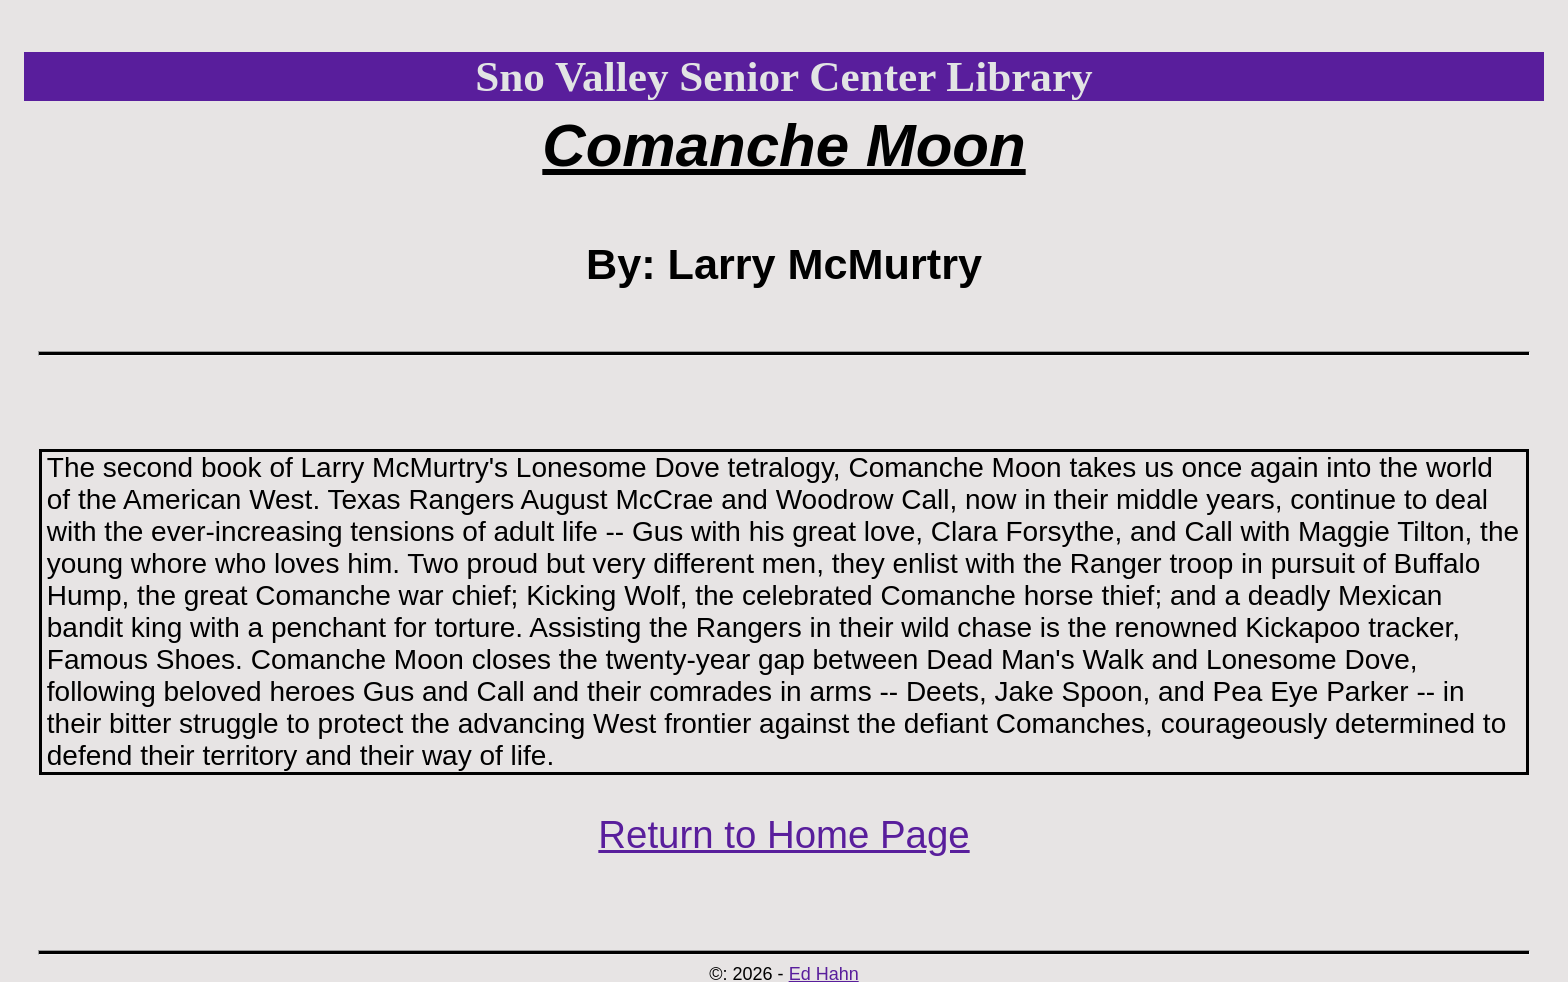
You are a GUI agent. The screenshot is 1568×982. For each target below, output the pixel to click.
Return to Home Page (783, 834)
